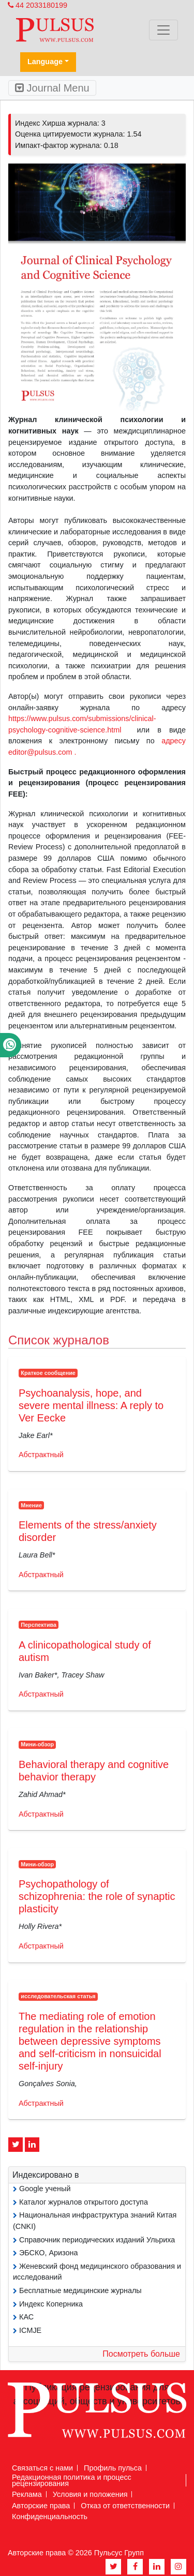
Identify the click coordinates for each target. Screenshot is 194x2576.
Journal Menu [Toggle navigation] (52, 88)
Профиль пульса (113, 2468)
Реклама (27, 2494)
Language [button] (45, 61)
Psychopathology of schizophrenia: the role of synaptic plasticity (97, 1896)
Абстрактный (41, 1454)
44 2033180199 (37, 5)
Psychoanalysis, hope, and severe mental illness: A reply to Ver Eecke (91, 1405)
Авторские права (41, 2506)
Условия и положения (90, 2494)
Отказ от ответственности (125, 2506)
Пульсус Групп (119, 2553)
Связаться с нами (42, 2468)
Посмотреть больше (141, 2353)
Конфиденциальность (49, 2516)
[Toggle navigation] (163, 30)
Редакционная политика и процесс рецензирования (71, 2480)
